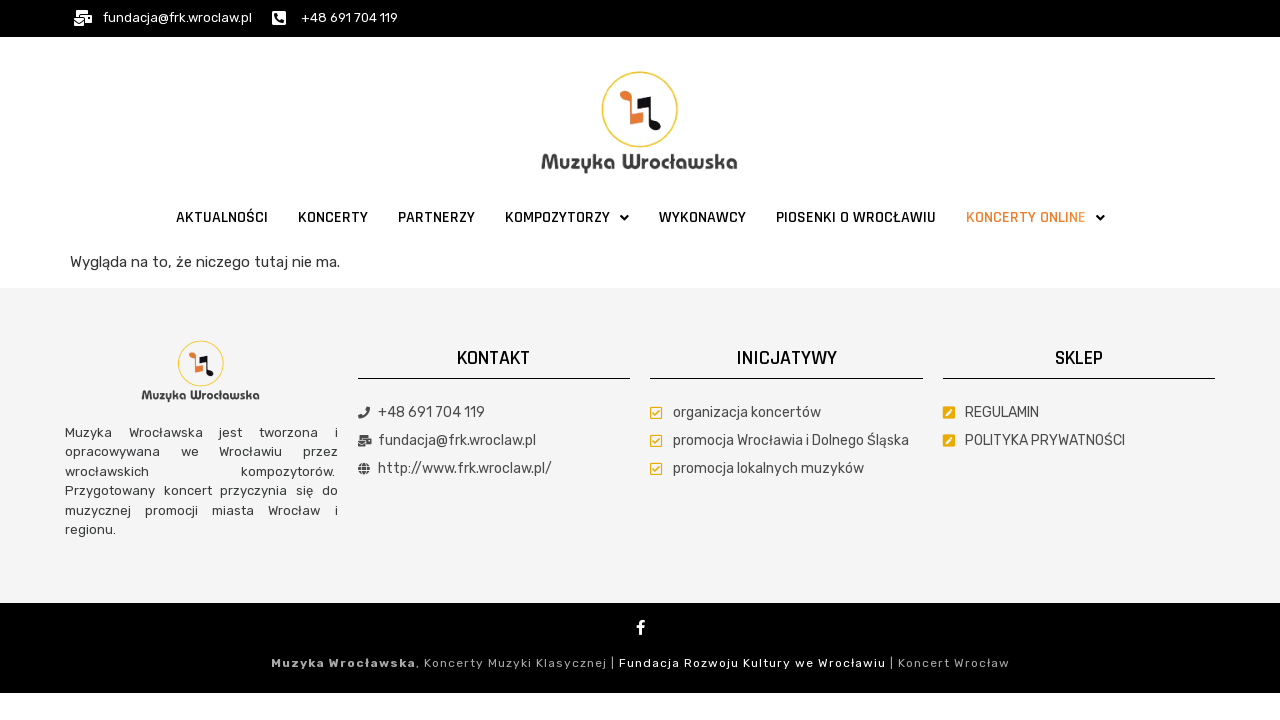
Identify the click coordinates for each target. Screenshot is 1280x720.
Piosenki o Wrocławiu (856, 217)
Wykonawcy (702, 217)
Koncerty (333, 217)
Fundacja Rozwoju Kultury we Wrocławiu (752, 663)
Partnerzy (436, 217)
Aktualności (222, 217)
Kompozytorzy (567, 217)
